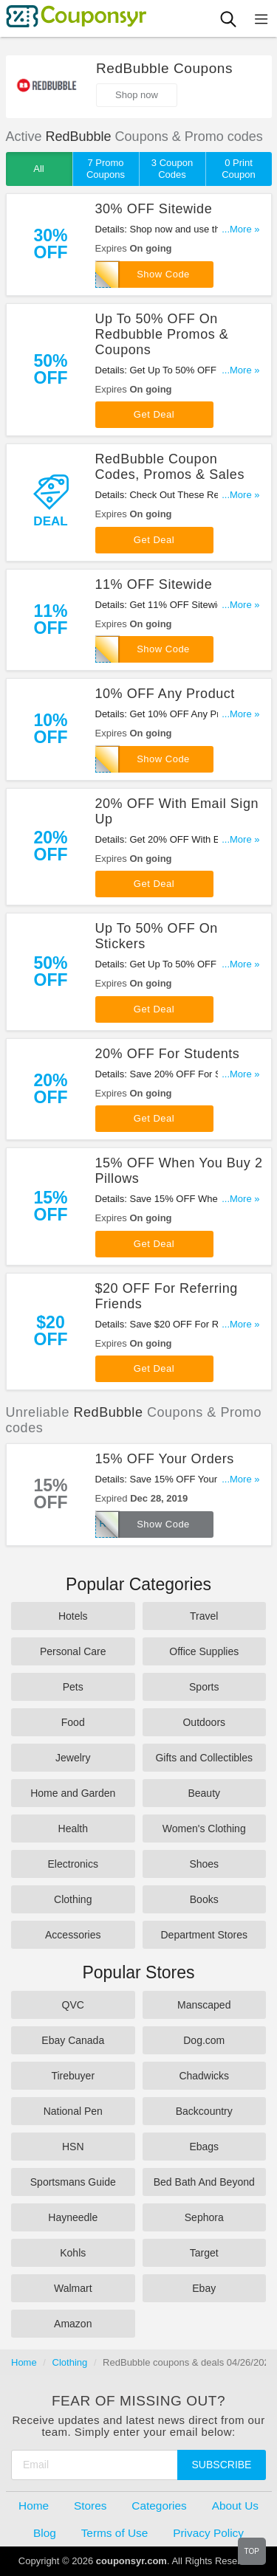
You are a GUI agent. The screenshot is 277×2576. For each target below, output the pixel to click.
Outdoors (203, 1722)
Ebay (204, 2288)
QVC (73, 2005)
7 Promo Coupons (105, 168)
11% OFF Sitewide (154, 584)
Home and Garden (72, 1793)
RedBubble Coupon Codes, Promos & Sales (169, 467)
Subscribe (222, 2464)
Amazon (73, 2324)
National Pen (73, 2111)
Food (73, 1722)
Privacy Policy (208, 2533)
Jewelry (72, 1758)
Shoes (204, 1864)
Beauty (204, 1793)
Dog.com (204, 2040)
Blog (44, 2533)
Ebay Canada (72, 2040)
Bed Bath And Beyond (204, 2182)
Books (204, 1899)
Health (73, 1828)
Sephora (204, 2217)
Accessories (72, 1935)
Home (24, 2362)
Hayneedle (73, 2217)
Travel (204, 1616)
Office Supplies (204, 1651)
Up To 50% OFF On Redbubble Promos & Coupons (162, 334)
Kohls (73, 2253)
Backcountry (204, 2111)
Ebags (204, 2146)
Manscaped (203, 2005)
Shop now (136, 94)
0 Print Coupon (239, 168)
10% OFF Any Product (165, 693)
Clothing (73, 1899)
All (38, 168)
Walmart (73, 2288)
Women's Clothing (204, 1828)
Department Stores (204, 1935)
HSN (73, 2146)
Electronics (73, 1864)
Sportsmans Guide (73, 2182)
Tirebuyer (73, 2076)
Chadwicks (204, 2076)
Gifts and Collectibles (204, 1758)
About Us (235, 2505)
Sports (204, 1687)
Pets (73, 1687)
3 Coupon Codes (172, 168)
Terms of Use (114, 2533)
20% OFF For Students (167, 1053)
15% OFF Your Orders (164, 1458)
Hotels (73, 1616)
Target (204, 2253)
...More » (240, 229)
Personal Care (73, 1651)
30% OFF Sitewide (154, 208)
